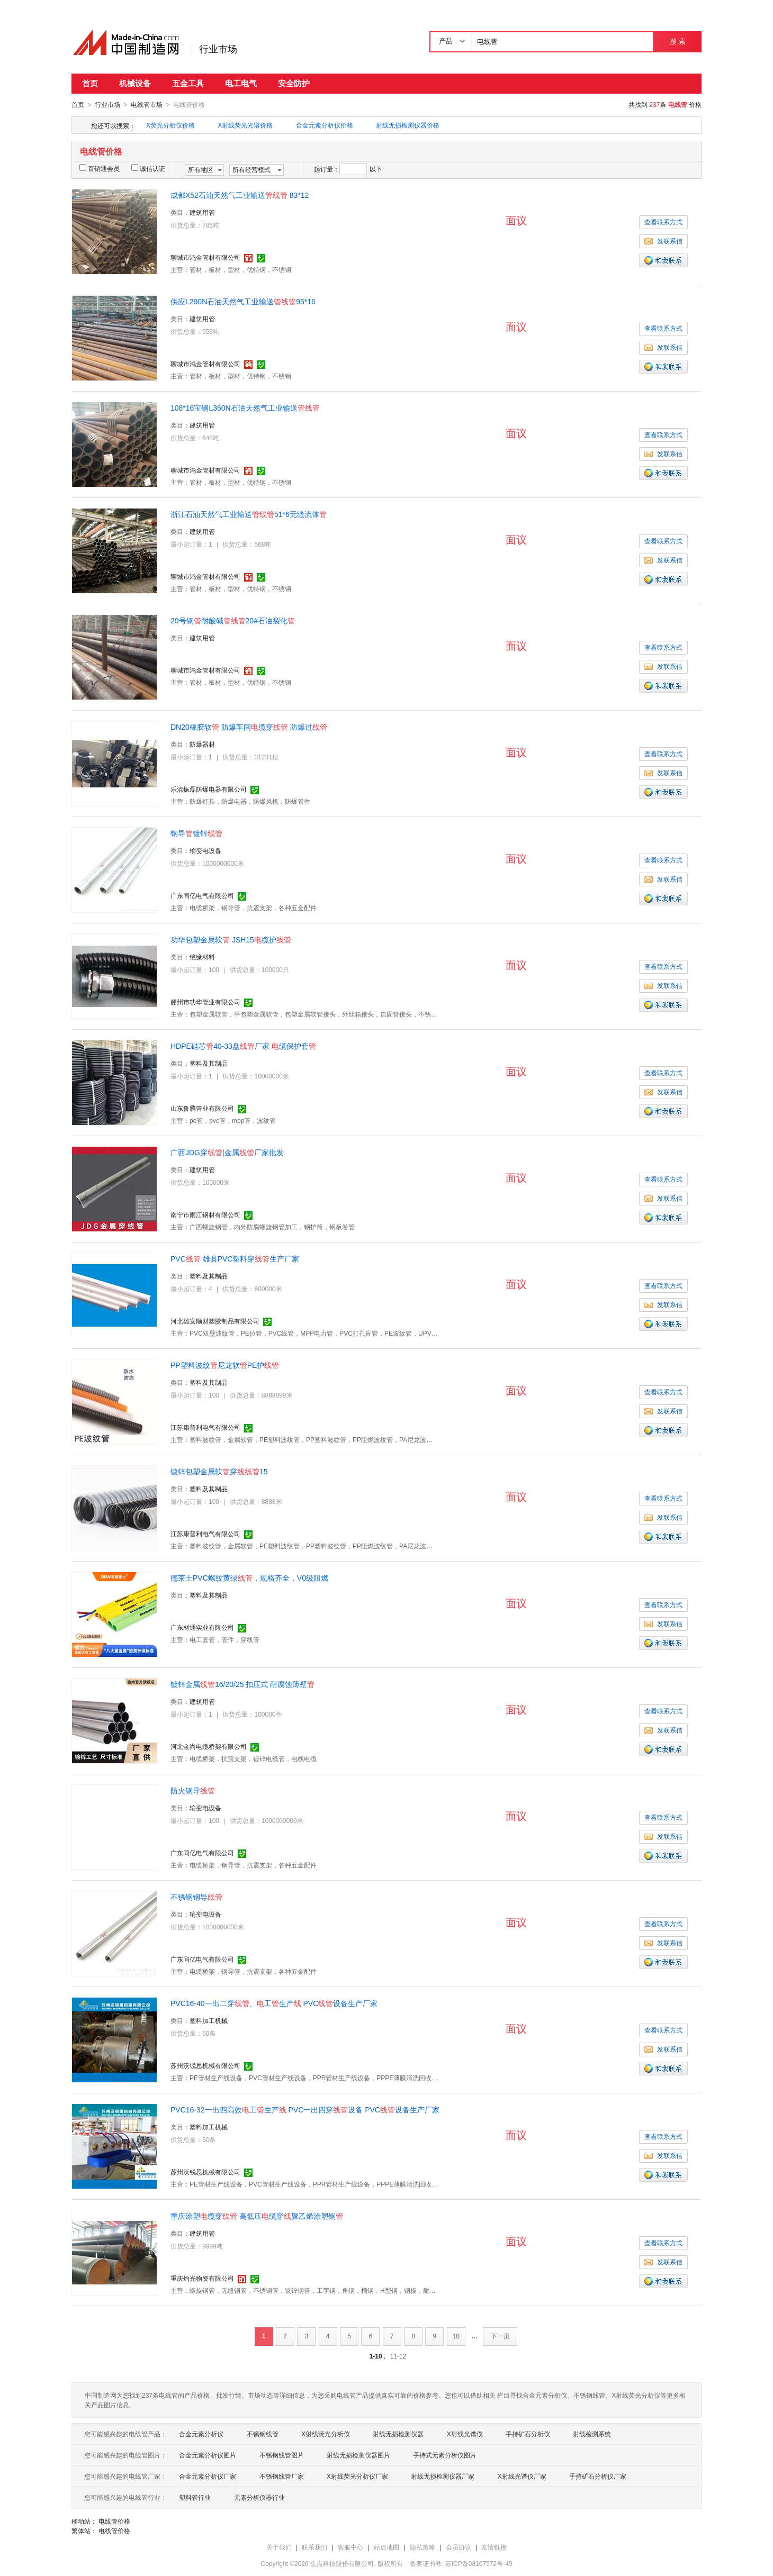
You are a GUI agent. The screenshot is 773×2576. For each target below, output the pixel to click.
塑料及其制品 (209, 1063)
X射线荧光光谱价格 (245, 125)
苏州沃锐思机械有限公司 (205, 2065)
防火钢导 (192, 1790)
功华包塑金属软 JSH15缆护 (230, 939)
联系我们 (314, 2547)
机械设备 (135, 83)
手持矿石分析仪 (528, 2433)
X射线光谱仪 (465, 2433)
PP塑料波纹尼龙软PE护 (224, 1364)
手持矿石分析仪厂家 (597, 2476)
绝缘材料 (202, 956)
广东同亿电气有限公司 (202, 895)
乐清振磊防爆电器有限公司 (208, 789)
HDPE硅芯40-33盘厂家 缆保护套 (243, 1045)
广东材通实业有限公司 (202, 1627)
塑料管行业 (195, 2497)
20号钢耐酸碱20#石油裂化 (232, 620)
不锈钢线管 (262, 2433)
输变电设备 (205, 850)
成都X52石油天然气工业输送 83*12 (239, 195)
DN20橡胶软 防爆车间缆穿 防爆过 (248, 726)
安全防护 (294, 83)
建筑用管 (202, 212)
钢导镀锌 (196, 833)
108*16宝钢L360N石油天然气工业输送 (245, 407)
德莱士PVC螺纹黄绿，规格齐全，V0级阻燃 (249, 1577)
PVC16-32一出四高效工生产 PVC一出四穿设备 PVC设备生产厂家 (304, 2109)
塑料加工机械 (209, 2020)
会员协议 (458, 2547)
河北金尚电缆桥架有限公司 (208, 1746)
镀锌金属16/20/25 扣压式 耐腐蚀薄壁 (242, 1684)
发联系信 (663, 241)
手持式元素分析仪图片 (445, 2455)
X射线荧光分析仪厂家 (357, 2476)
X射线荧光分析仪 (325, 2433)
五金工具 (188, 83)
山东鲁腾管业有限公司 (202, 1108)
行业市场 (218, 49)
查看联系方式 (663, 221)
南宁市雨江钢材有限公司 (205, 1214)
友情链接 (494, 2547)
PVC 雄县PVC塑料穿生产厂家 (234, 1258)
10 (456, 2335)
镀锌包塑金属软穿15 (219, 1471)
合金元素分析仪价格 (324, 125)
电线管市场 (147, 104)
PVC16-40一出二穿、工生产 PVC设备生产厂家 (273, 2003)
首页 (90, 83)
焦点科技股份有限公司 (342, 2563)
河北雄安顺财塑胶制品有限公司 (214, 1321)
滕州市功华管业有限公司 (205, 1001)
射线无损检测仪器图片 (358, 2455)
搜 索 (677, 42)
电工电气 (241, 83)
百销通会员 (99, 168)
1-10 (376, 2356)
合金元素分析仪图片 (207, 2455)
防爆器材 (202, 744)
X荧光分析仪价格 (170, 125)
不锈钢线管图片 (281, 2455)
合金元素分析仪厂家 (207, 2476)
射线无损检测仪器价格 (407, 125)
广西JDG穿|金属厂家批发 (227, 1152)
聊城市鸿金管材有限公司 (205, 257)
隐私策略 (422, 2547)
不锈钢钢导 (196, 1896)
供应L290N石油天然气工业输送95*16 (243, 301)
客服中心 (350, 2547)
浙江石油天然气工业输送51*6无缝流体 (248, 514)
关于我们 (279, 2547)
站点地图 (386, 2547)
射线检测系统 (592, 2433)
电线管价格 (114, 2521)
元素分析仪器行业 (259, 2497)
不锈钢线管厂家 (281, 2476)
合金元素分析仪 (201, 2433)
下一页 (500, 2335)
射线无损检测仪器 (398, 2433)
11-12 (398, 2356)
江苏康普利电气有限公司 (205, 1427)
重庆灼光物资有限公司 (202, 2278)
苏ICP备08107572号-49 (479, 2563)
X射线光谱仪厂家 (522, 2476)
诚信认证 (148, 168)
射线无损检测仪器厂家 (442, 2476)
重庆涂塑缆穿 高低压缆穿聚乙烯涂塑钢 (256, 2215)
